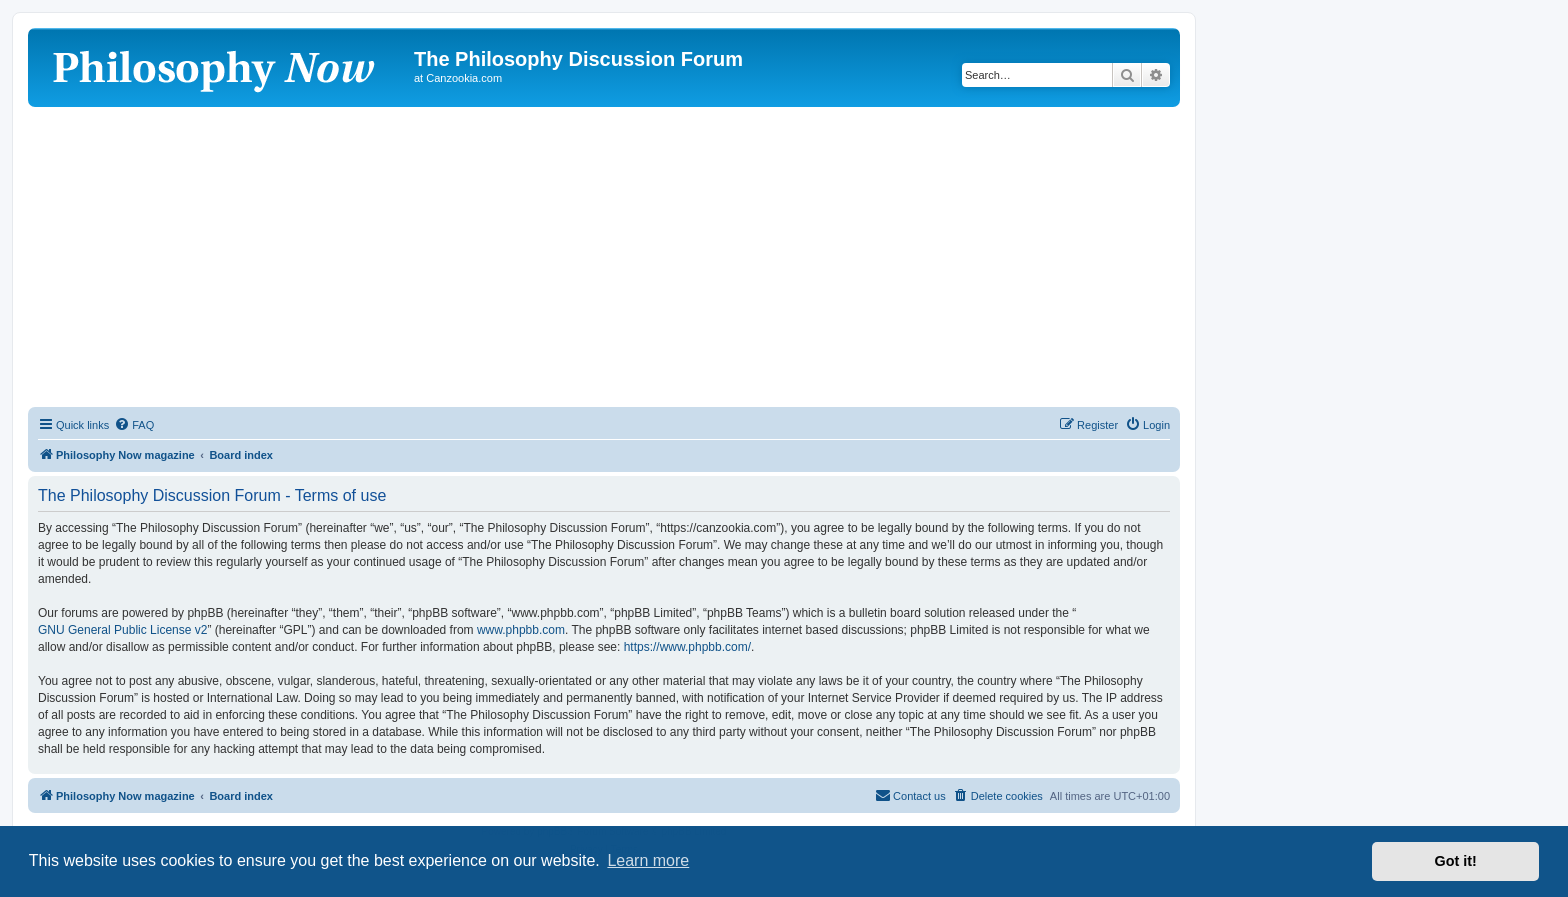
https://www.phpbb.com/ (687, 647)
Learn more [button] (648, 860)
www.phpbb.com (521, 630)
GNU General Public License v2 (122, 630)
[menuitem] (134, 425)
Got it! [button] (1456, 861)
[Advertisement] (604, 257)
